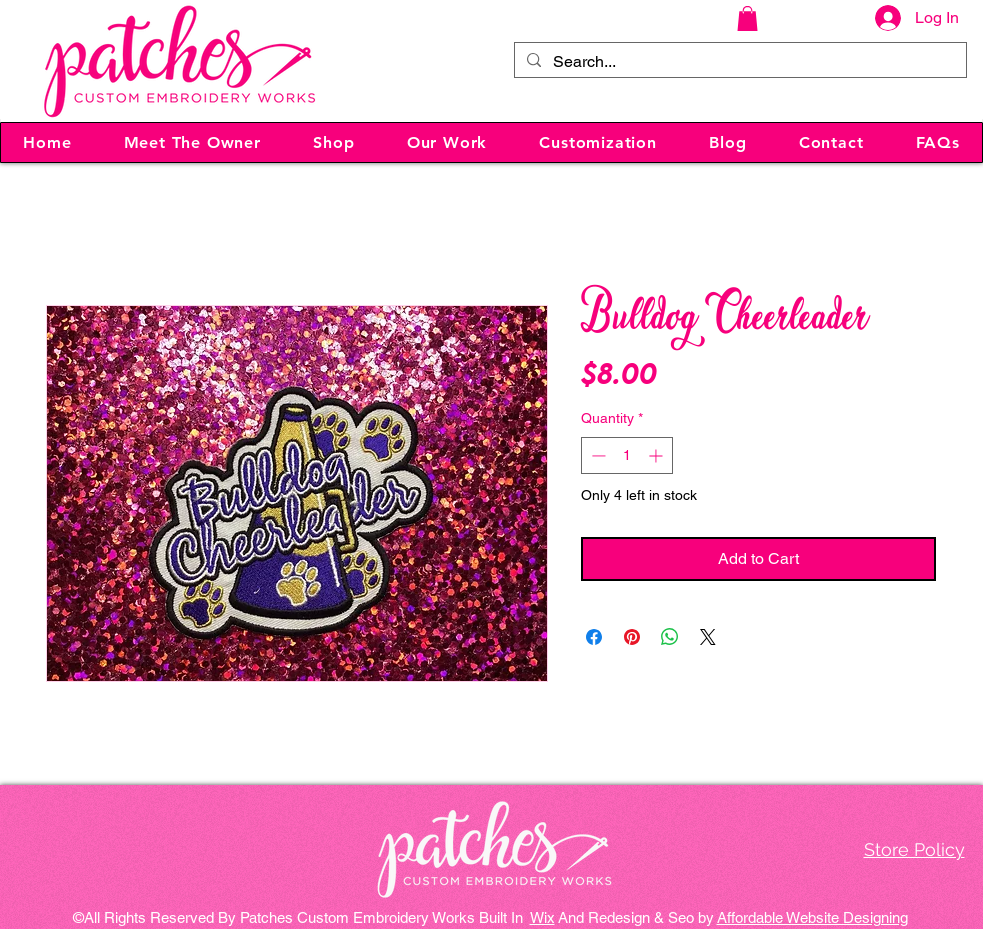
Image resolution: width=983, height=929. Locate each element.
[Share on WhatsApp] (670, 637)
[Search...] (738, 62)
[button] (747, 18)
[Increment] (657, 455)
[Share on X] (708, 637)
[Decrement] (596, 455)
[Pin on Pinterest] (632, 637)
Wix (542, 917)
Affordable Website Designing (812, 917)
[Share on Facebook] (594, 637)
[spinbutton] (627, 455)
